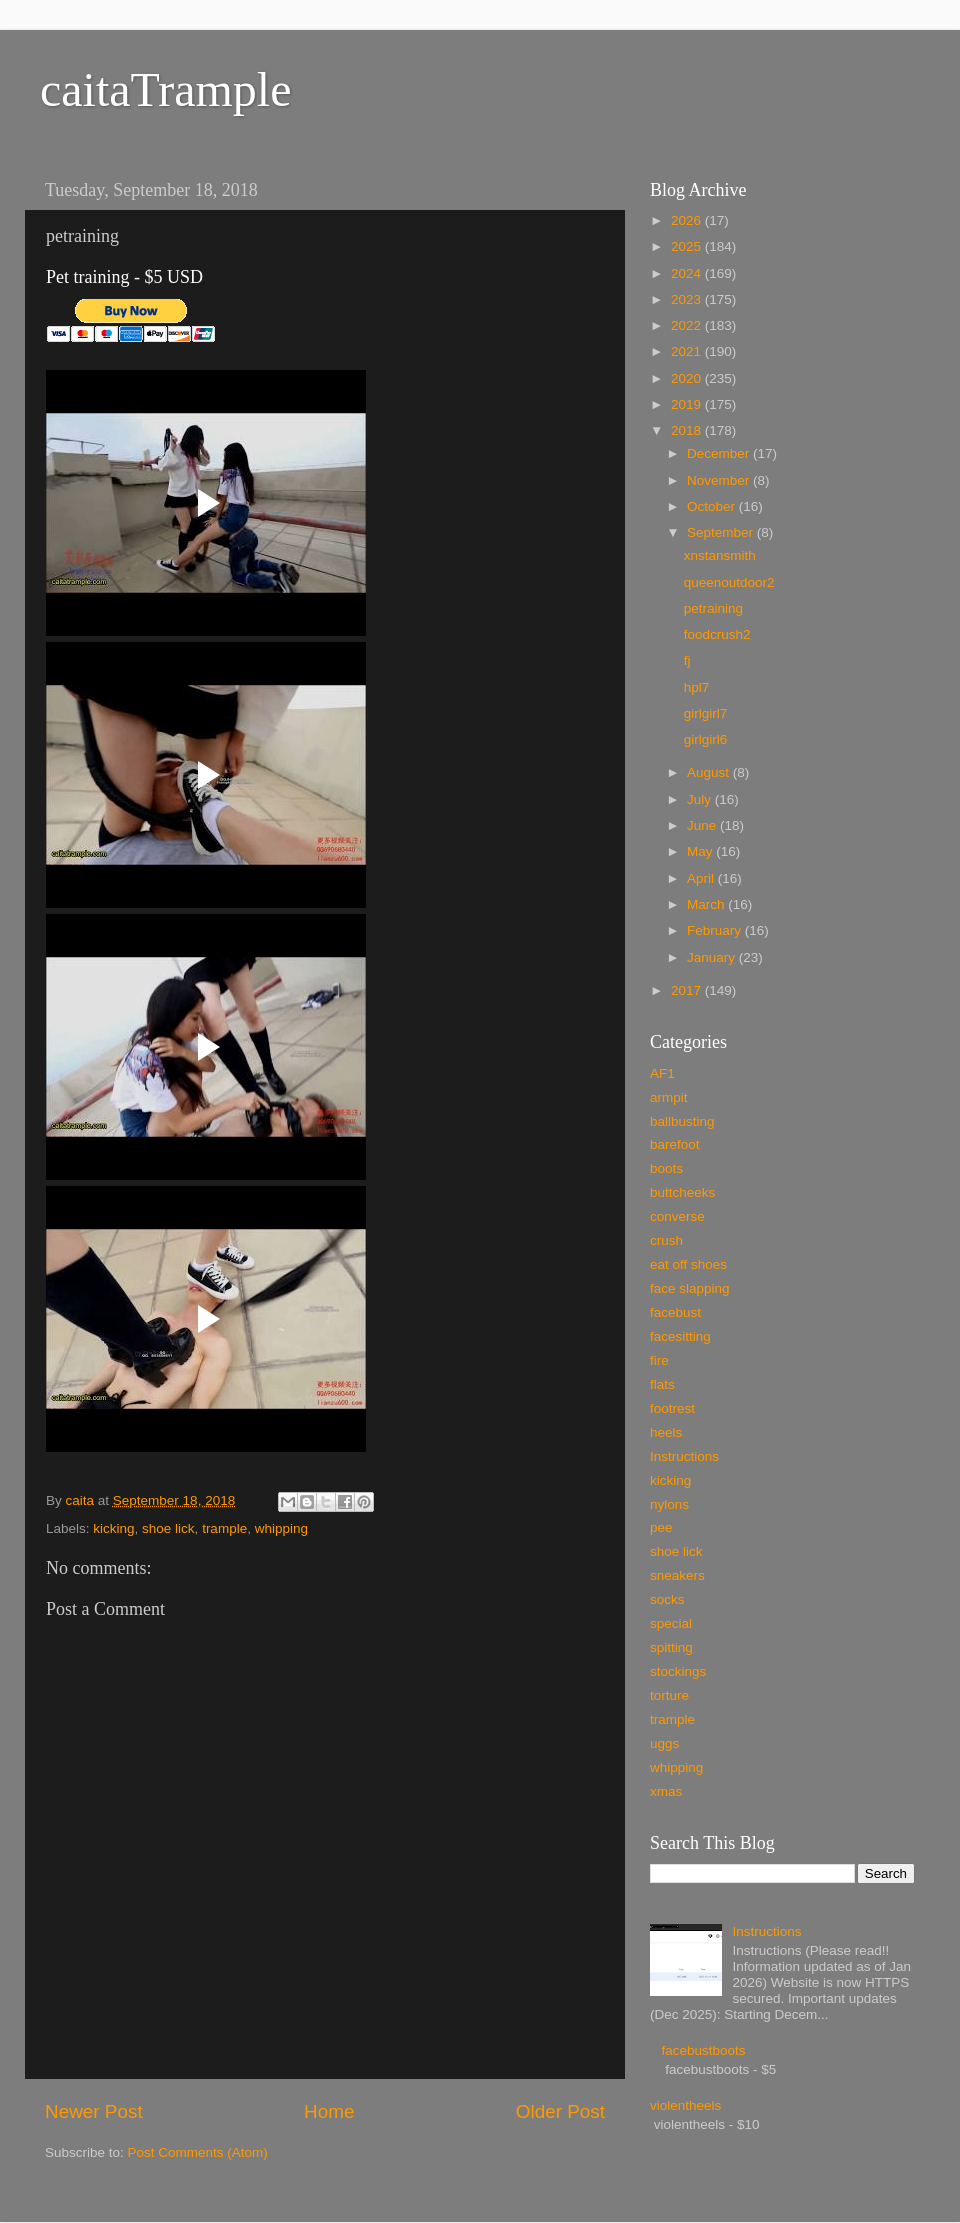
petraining (713, 608)
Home (329, 2111)
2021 (688, 351)
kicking (113, 1528)
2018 (688, 430)
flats (662, 1384)
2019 (688, 404)
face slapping (690, 1288)
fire (659, 1360)
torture (669, 1695)
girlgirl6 (706, 739)
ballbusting (682, 1121)
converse (677, 1216)
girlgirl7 (706, 713)
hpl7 (697, 687)
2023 (688, 299)
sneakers (677, 1575)
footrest (672, 1408)
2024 (688, 273)
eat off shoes (688, 1264)
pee (661, 1527)
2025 (688, 246)
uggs (664, 1743)
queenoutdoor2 (729, 582)
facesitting (680, 1336)
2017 (688, 990)
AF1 (662, 1073)
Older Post (560, 2111)
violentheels (685, 2105)
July (701, 799)
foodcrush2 (717, 634)
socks (667, 1599)
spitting (671, 1647)
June (703, 825)
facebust (675, 1312)
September (722, 532)
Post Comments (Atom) (198, 2152)
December (720, 453)
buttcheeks (682, 1192)
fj (687, 660)
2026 (688, 220)
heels (666, 1432)
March (707, 904)
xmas (666, 1791)
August (710, 772)
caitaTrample (165, 89)
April (702, 878)
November (720, 480)
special (671, 1623)
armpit (669, 1097)
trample (224, 1528)
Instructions (684, 1456)
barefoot (675, 1144)
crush (666, 1240)
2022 (688, 325)
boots (666, 1168)
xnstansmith (720, 555)
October (713, 506)
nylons (669, 1504)
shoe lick (168, 1528)
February (716, 930)
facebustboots (703, 2050)
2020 (688, 378)
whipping (281, 1528)
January (713, 957)
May (701, 851)
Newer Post (94, 2111)
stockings (678, 1671)
